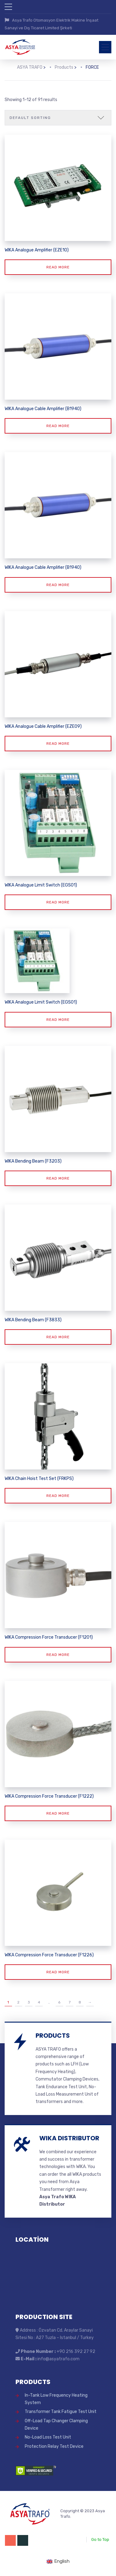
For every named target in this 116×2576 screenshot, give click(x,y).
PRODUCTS (53, 2034)
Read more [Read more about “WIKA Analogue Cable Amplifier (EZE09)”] (58, 742)
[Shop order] (58, 116)
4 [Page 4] (39, 2001)
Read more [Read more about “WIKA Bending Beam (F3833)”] (58, 1336)
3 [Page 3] (29, 2001)
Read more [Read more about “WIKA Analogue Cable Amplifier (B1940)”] (58, 424)
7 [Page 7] (70, 2001)
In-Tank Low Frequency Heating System (56, 2397)
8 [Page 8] (80, 2001)
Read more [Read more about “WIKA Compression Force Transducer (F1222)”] (58, 1812)
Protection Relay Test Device (54, 2445)
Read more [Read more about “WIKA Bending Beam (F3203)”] (58, 1177)
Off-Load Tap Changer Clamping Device (56, 2423)
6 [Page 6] (59, 2001)
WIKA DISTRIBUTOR (69, 2137)
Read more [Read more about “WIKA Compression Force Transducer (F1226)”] (58, 1971)
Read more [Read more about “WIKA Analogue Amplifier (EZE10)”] (58, 266)
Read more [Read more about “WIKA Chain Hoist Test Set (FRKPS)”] (58, 1495)
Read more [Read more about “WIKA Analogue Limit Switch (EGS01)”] (58, 901)
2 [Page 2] (18, 2001)
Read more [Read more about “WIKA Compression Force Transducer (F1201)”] (58, 1653)
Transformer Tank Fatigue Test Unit (61, 2410)
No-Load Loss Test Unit (48, 2436)
